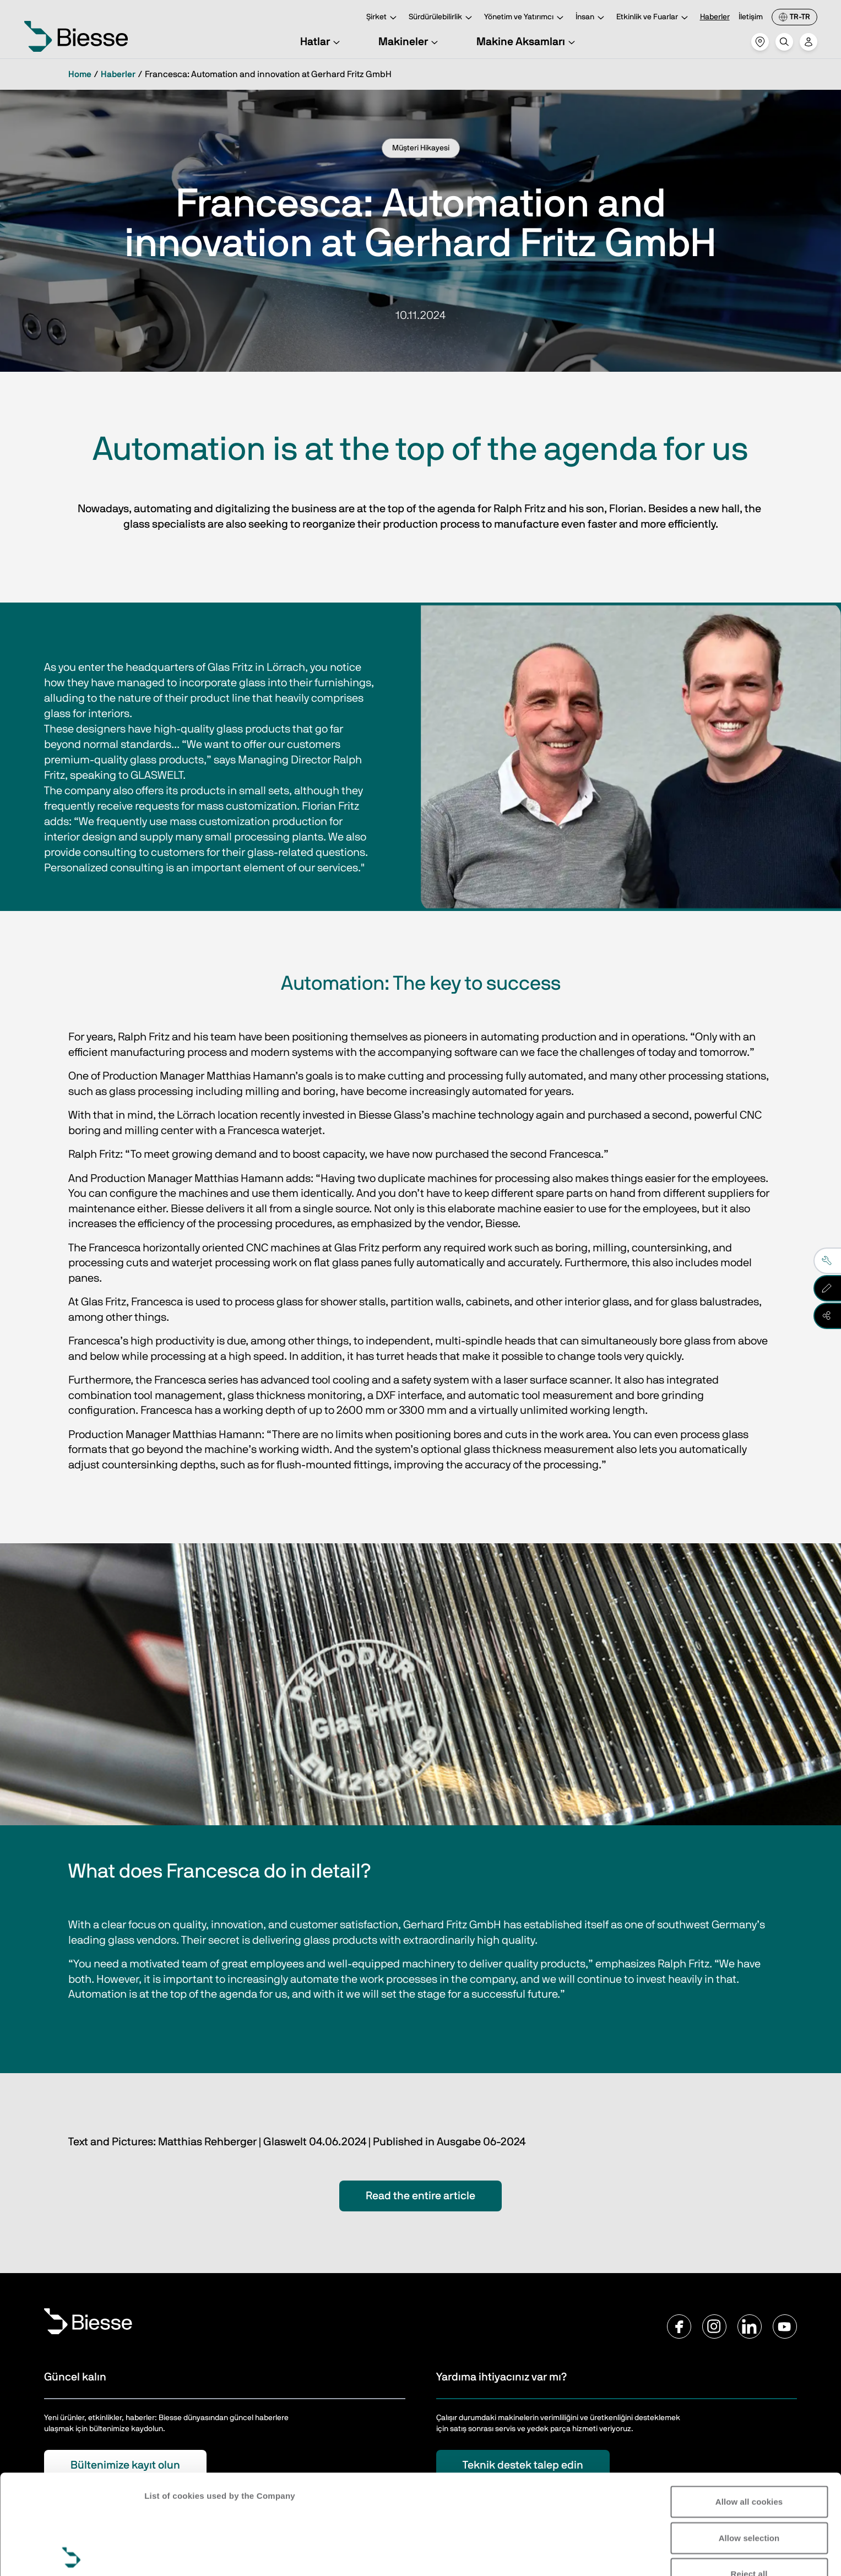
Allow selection (749, 2438)
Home (79, 74)
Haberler (715, 17)
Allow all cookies (749, 2402)
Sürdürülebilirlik (442, 18)
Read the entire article (420, 2195)
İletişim (751, 17)
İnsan (591, 18)
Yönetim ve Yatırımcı (525, 18)
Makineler (409, 41)
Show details (170, 2554)
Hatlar (321, 41)
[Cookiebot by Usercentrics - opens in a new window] (71, 2554)
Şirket (383, 18)
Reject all (749, 2474)
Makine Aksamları (527, 41)
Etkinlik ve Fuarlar (653, 18)
